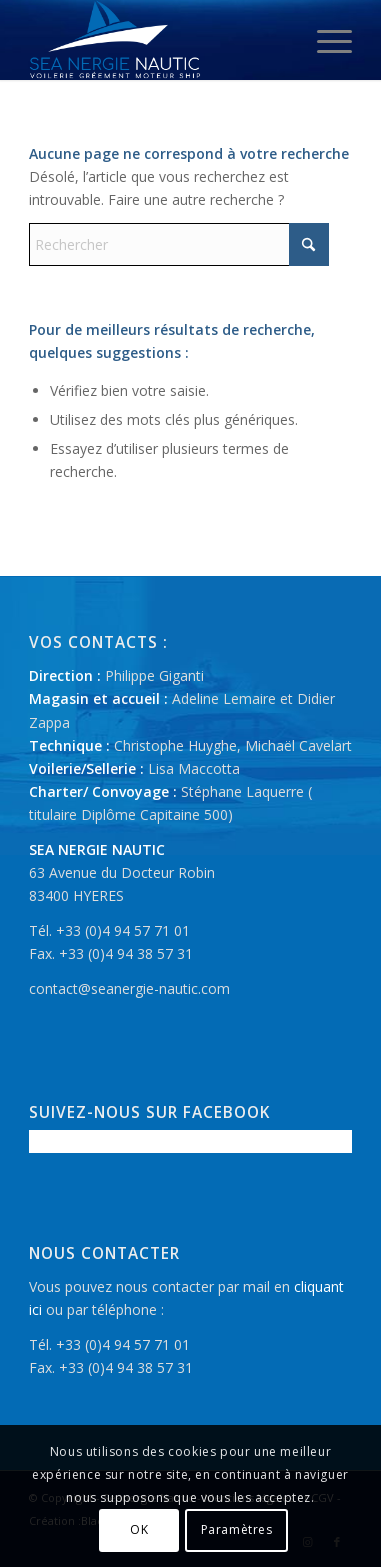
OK (139, 1529)
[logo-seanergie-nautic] (158, 40)
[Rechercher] (179, 244)
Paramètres (237, 1529)
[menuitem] (324, 40)
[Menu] (324, 40)
